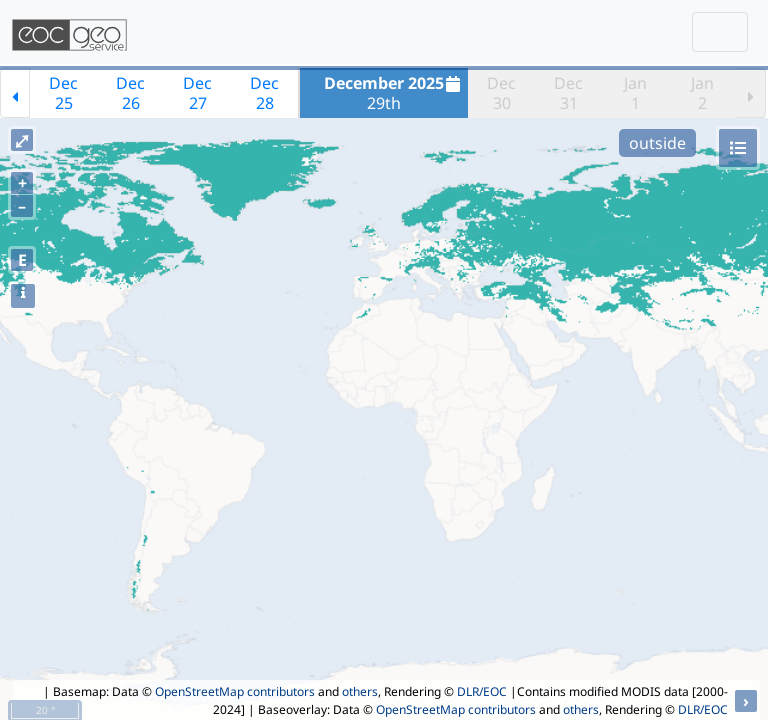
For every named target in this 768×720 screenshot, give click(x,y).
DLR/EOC (482, 691)
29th (394, 93)
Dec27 (197, 93)
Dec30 (501, 93)
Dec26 (130, 93)
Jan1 (635, 93)
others (360, 691)
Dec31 (568, 93)
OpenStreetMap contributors (235, 691)
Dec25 (63, 93)
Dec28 (264, 93)
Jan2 (702, 93)
